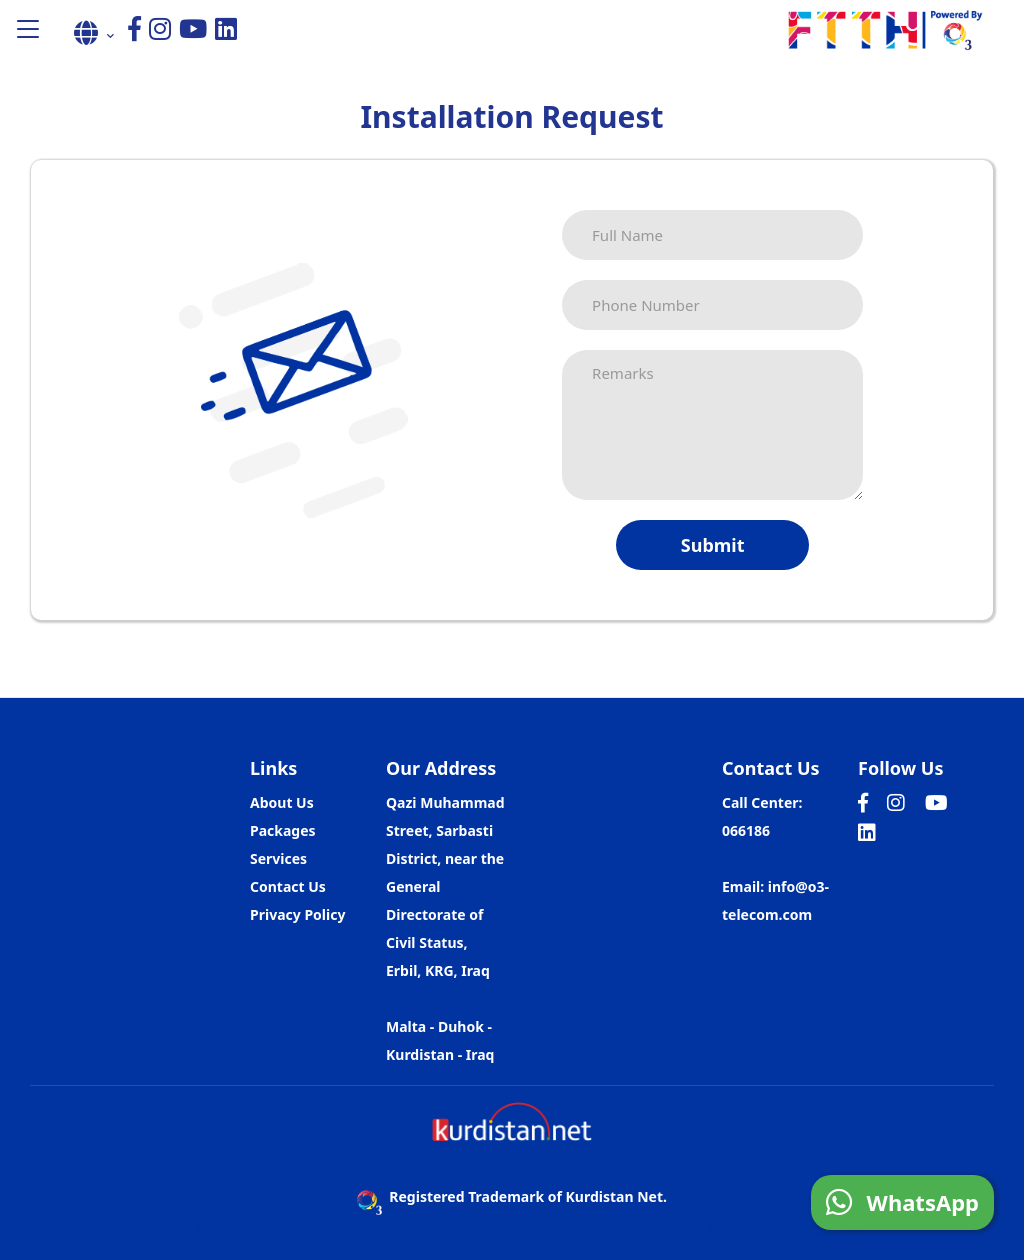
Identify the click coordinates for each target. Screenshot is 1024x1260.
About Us (282, 802)
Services (278, 858)
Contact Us (288, 886)
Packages (283, 830)
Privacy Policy (297, 914)
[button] (28, 30)
